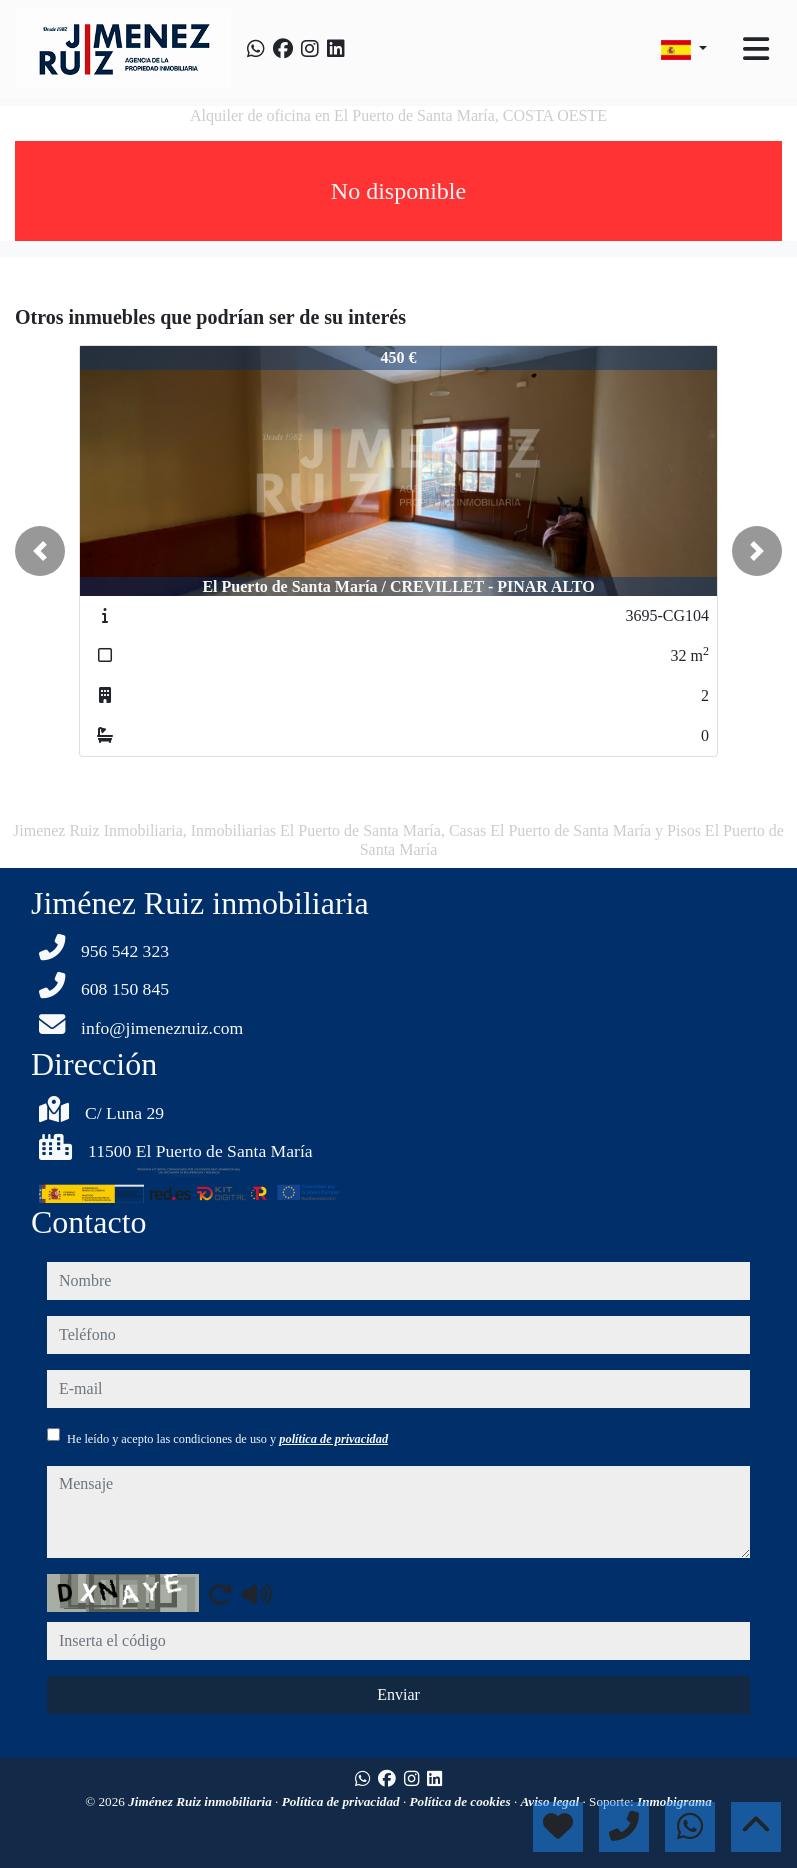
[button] (40, 551)
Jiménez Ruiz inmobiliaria (201, 1801)
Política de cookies (462, 1801)
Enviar (398, 1694)
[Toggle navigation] (756, 49)
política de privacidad (333, 1439)
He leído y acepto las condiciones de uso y (227, 1439)
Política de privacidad (342, 1801)
